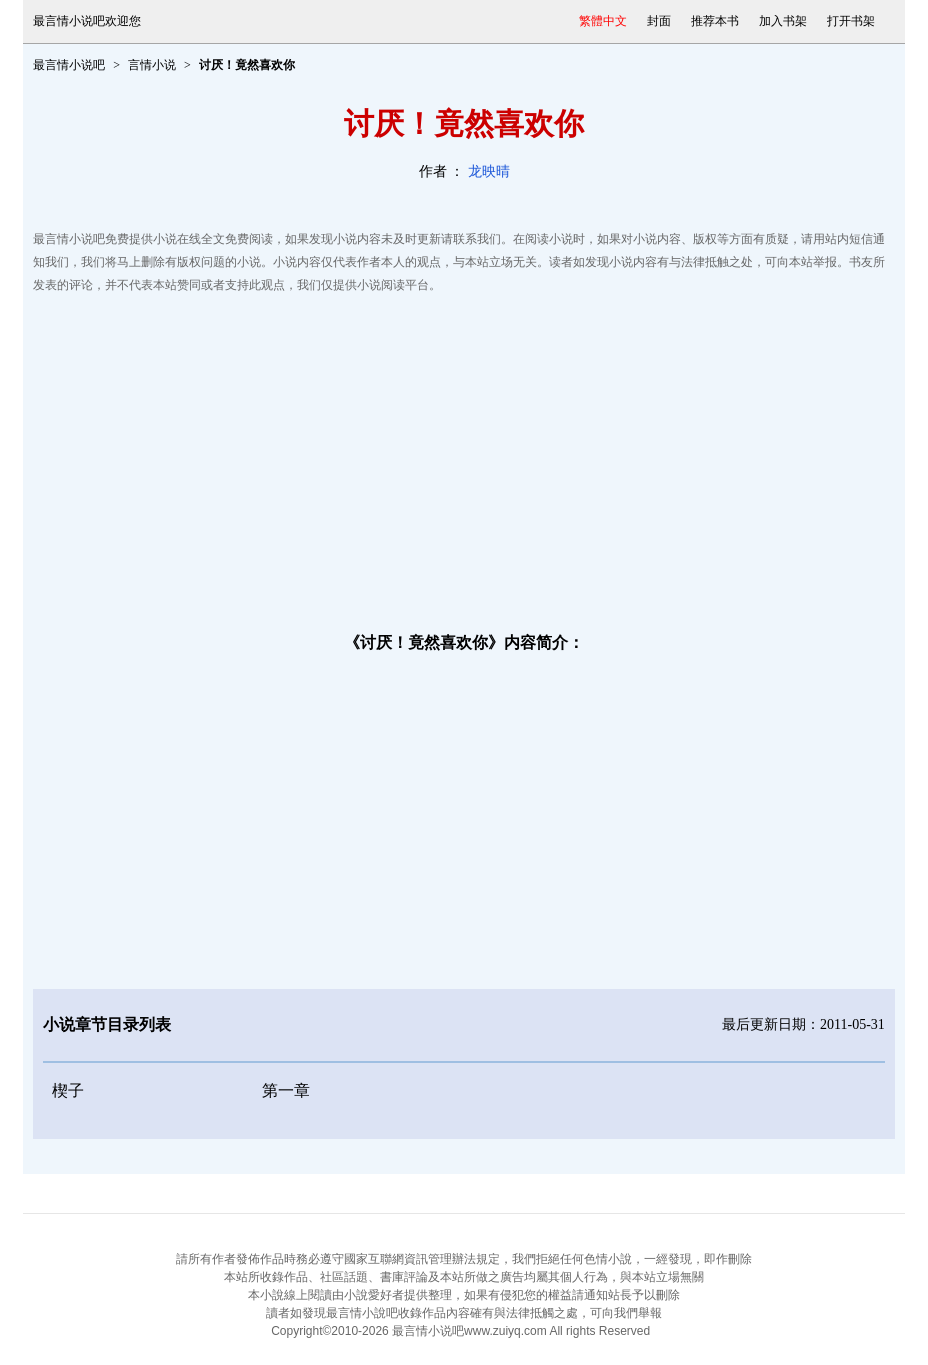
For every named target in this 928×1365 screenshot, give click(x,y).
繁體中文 (603, 21)
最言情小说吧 (69, 65)
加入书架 (783, 21)
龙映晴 (489, 171)
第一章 (286, 1090)
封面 (659, 21)
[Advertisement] (464, 457)
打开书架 (851, 21)
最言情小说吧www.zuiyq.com (469, 1331)
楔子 (68, 1090)
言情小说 (152, 65)
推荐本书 (715, 21)
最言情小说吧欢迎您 (87, 21)
